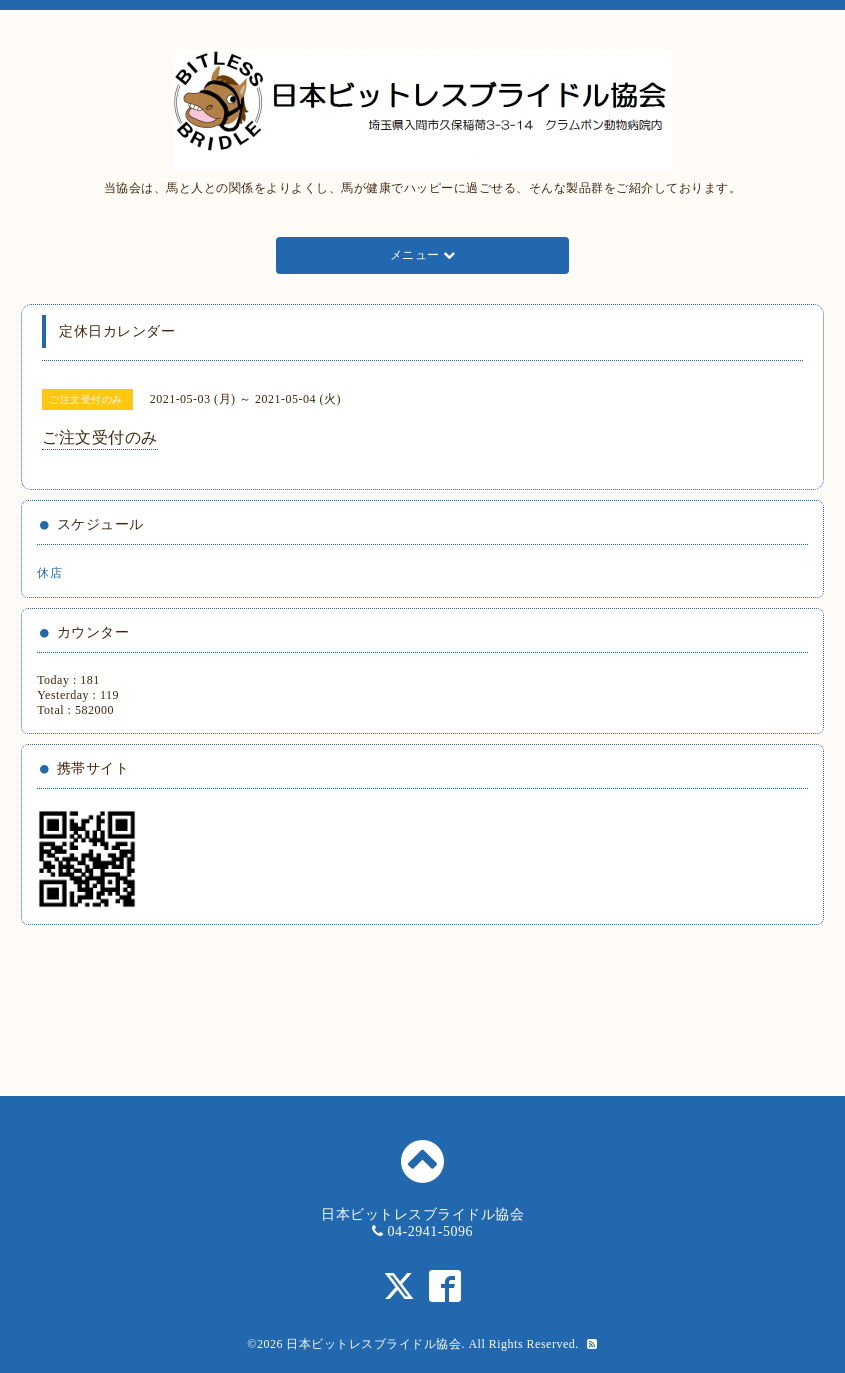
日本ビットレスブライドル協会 (373, 1344)
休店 (49, 573)
